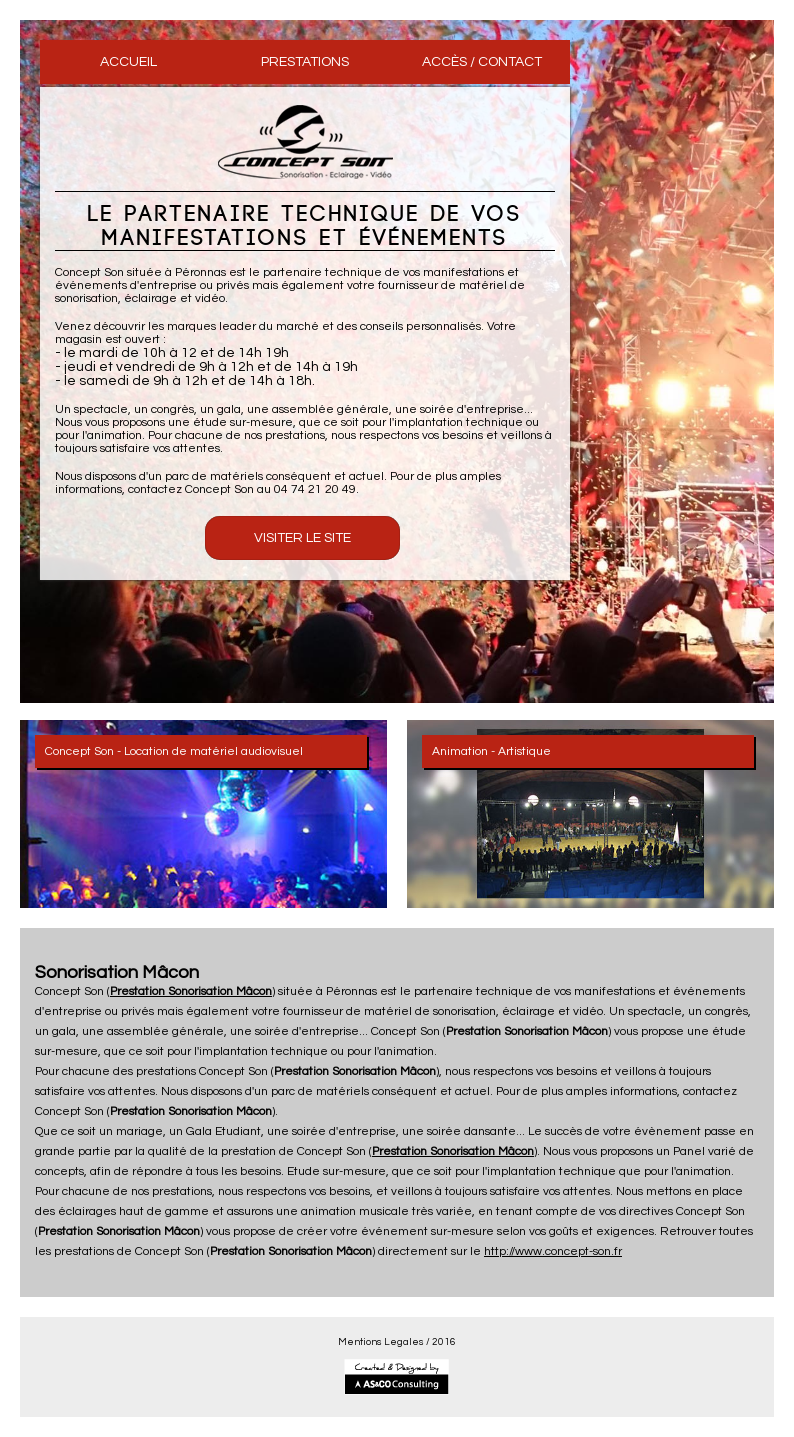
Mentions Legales (381, 1342)
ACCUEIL (128, 62)
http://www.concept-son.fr (553, 1251)
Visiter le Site (302, 538)
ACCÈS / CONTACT (482, 62)
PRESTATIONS (305, 62)
